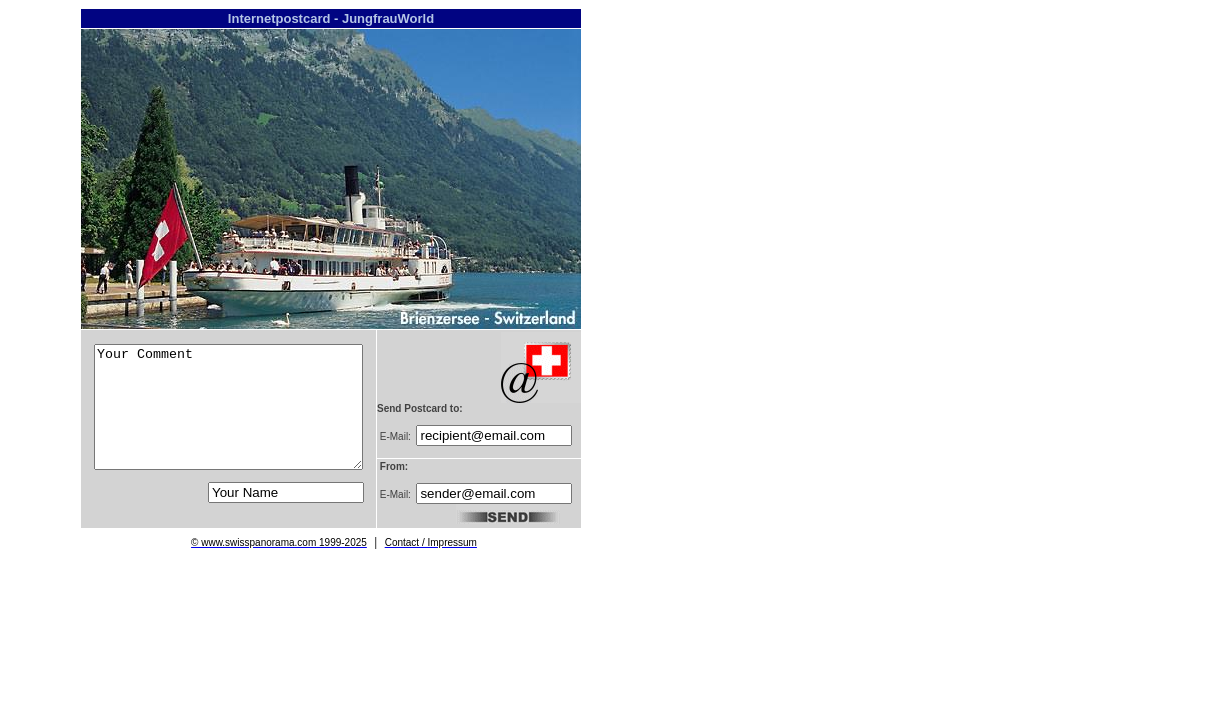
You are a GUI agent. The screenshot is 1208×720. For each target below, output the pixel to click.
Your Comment (228, 407)
